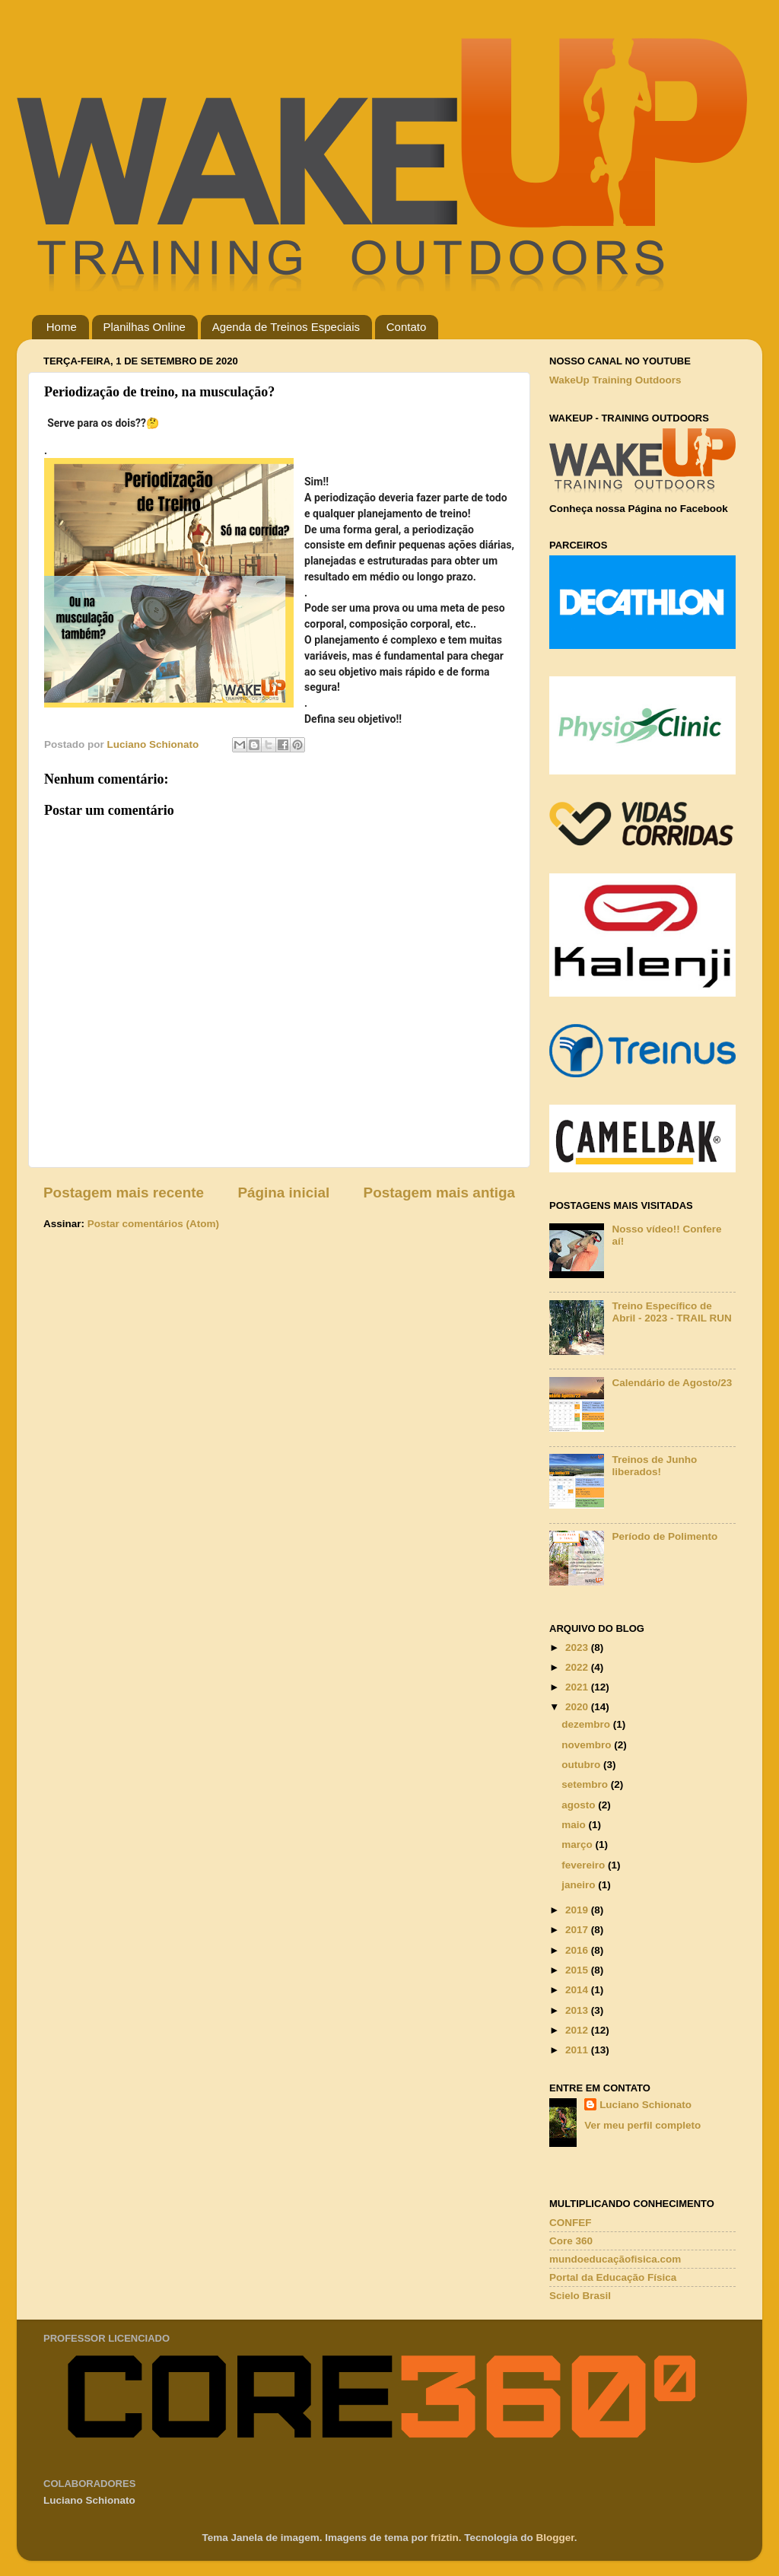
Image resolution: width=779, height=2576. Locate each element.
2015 (578, 1970)
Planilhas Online (144, 326)
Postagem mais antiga (439, 1193)
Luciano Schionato (645, 2104)
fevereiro (584, 1865)
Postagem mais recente (123, 1193)
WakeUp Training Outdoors (615, 380)
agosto (579, 1805)
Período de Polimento (664, 1536)
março (578, 1844)
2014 (578, 1990)
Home (61, 326)
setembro (586, 1784)
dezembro (587, 1724)
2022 (578, 1667)
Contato (406, 326)
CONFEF (570, 2222)
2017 (578, 1929)
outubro (582, 1764)
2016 (578, 1950)
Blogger (555, 2537)
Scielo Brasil (580, 2295)
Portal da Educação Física (612, 2277)
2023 (578, 1647)
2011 (578, 2050)
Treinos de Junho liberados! (654, 1465)
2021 (578, 1687)
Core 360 (571, 2241)
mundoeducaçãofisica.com (615, 2259)
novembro (587, 1745)
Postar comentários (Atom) (153, 1223)
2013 (578, 2010)
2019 (578, 1910)
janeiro (579, 1885)
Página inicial (283, 1193)
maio (574, 1824)
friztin (445, 2537)
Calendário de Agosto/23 (672, 1382)
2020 (578, 1707)
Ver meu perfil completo (642, 2125)
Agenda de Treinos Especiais (286, 326)
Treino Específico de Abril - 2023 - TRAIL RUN (671, 1312)
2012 (578, 2030)
